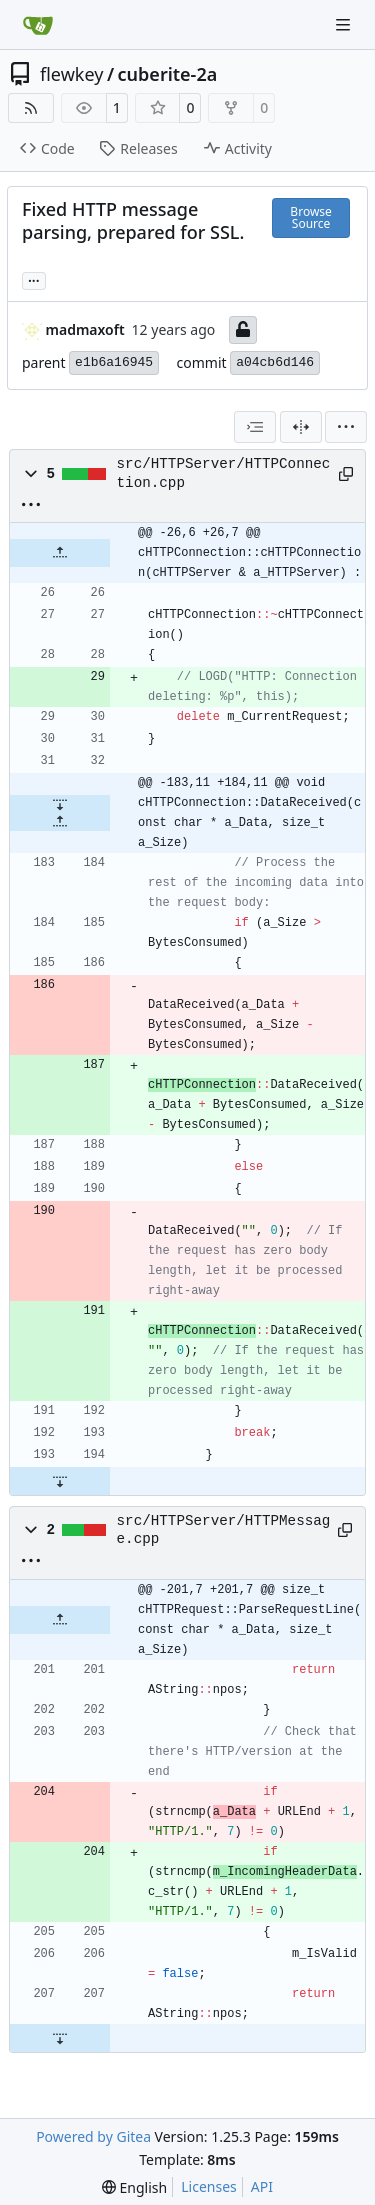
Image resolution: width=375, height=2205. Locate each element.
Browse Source (310, 217)
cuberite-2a (168, 74)
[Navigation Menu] (345, 24)
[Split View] (301, 427)
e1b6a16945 (114, 362)
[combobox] (255, 427)
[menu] (346, 427)
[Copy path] (344, 474)
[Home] (38, 25)
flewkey (71, 74)
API (262, 2186)
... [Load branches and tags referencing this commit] (34, 279)
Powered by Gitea (93, 2136)
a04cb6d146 (275, 362)
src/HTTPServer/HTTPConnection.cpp (224, 473)
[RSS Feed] (31, 108)
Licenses (209, 2186)
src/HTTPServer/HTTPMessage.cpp (224, 1530)
